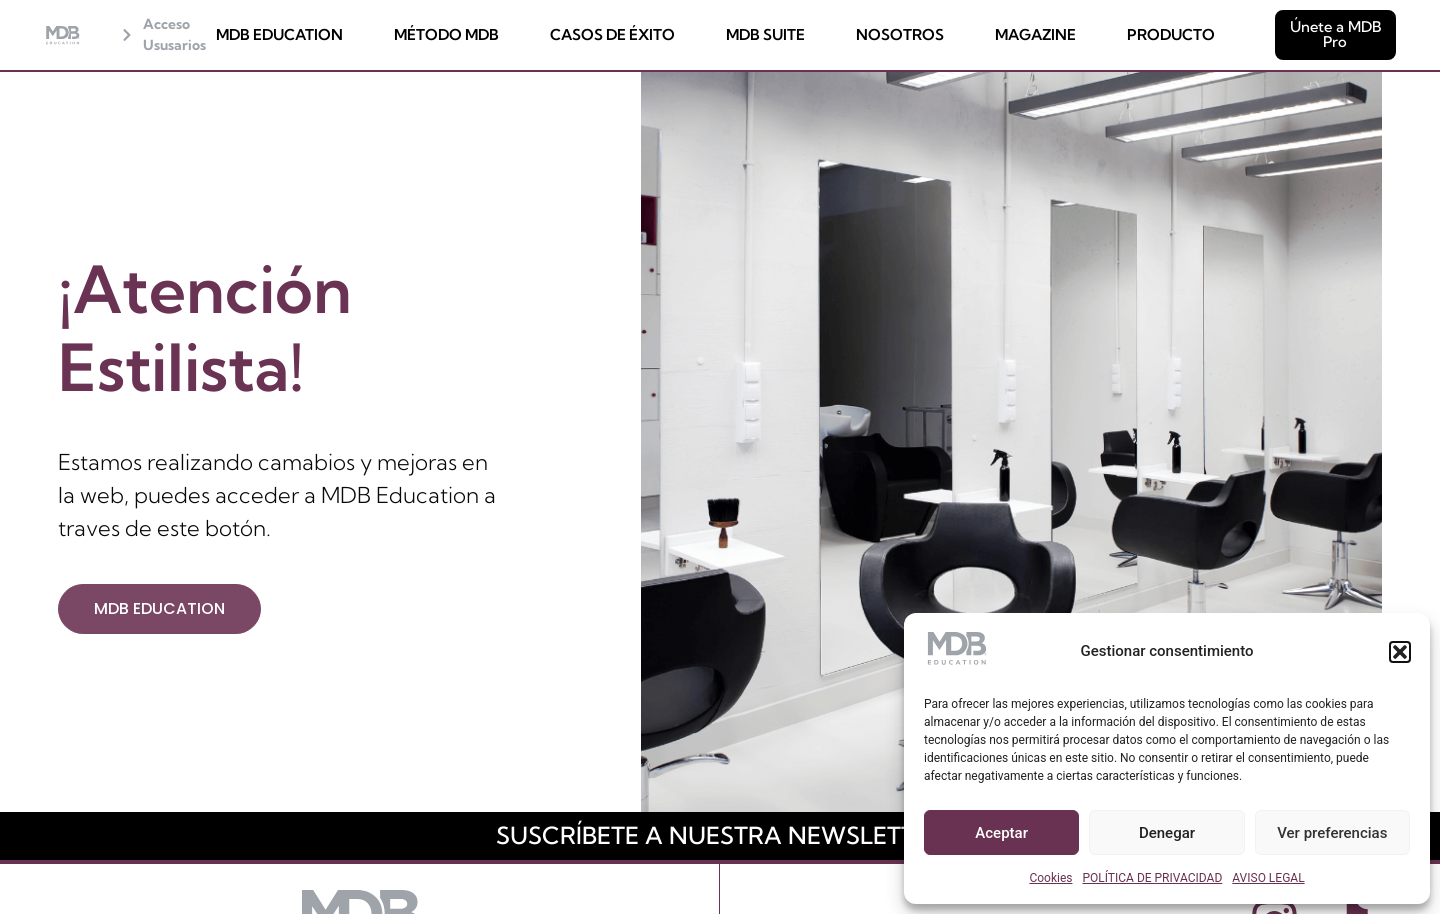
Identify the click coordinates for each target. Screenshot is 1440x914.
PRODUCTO (1171, 35)
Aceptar (1001, 833)
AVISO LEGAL (1268, 878)
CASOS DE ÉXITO (612, 35)
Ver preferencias (1332, 833)
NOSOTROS (900, 35)
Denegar (1167, 833)
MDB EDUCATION (279, 35)
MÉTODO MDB (446, 35)
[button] (1400, 652)
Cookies (1050, 878)
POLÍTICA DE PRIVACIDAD (1152, 878)
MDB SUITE (765, 35)
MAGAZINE (1035, 35)
